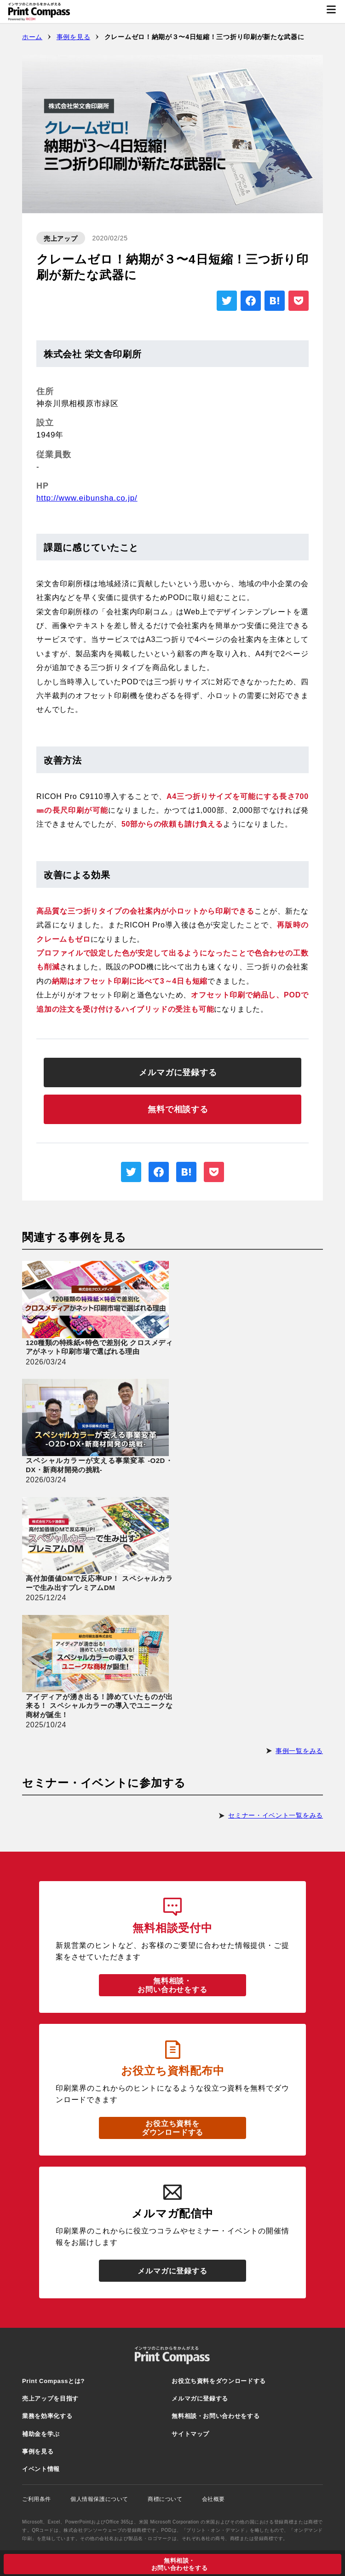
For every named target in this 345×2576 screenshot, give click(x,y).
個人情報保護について (105, 2499)
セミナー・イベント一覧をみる (275, 1815)
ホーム (32, 37)
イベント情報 (41, 2468)
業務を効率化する (47, 2416)
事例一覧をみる (299, 1750)
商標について (171, 2499)
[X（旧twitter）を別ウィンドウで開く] (227, 301)
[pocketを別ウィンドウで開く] (298, 301)
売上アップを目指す (50, 2398)
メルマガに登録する (172, 2271)
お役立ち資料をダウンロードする (172, 2128)
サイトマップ (190, 2433)
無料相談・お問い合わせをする (172, 1985)
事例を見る (74, 37)
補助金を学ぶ (41, 2433)
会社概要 (219, 2499)
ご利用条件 (42, 2499)
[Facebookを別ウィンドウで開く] (251, 301)
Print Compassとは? (53, 2381)
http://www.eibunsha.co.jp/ (87, 498)
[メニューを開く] (331, 12)
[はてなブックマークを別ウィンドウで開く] (274, 301)
